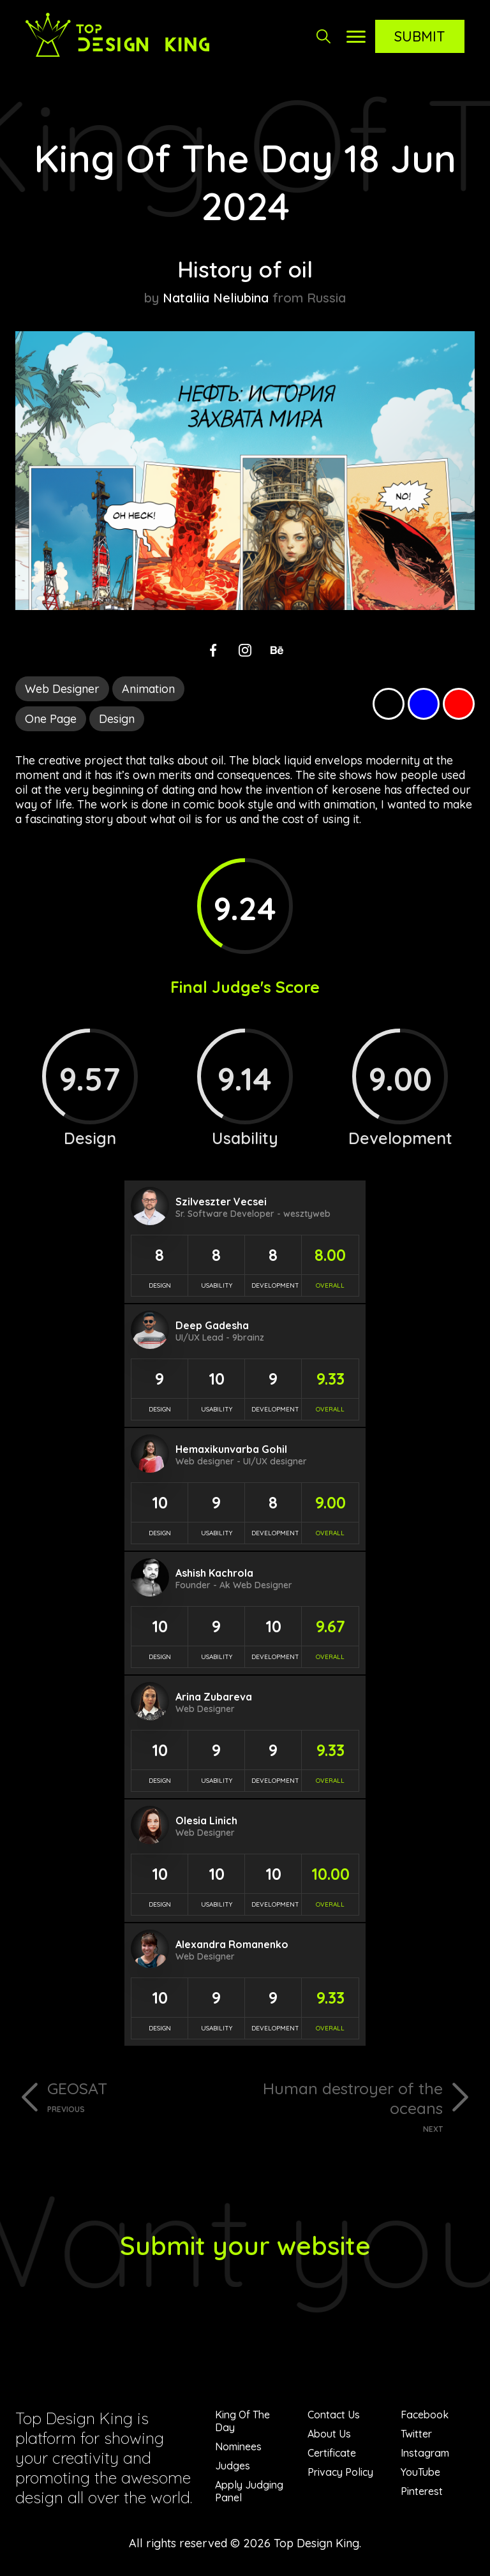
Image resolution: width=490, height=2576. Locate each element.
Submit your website (245, 2245)
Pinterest (422, 2491)
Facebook (425, 2414)
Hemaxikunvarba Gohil (231, 1449)
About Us (329, 2433)
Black (389, 704)
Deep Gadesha (212, 1325)
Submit (419, 36)
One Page (51, 718)
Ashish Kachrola (214, 1573)
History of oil (245, 269)
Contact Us (334, 2414)
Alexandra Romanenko (231, 1944)
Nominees (238, 2446)
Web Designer (62, 688)
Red (459, 704)
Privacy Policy (340, 2472)
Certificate (332, 2452)
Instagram (425, 2452)
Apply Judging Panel (249, 2491)
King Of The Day (242, 2421)
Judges (232, 2465)
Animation (148, 688)
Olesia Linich (206, 1820)
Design (117, 718)
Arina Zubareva (213, 1696)
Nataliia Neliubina (216, 298)
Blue (424, 704)
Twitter (416, 2433)
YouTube (420, 2472)
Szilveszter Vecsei (221, 1201)
